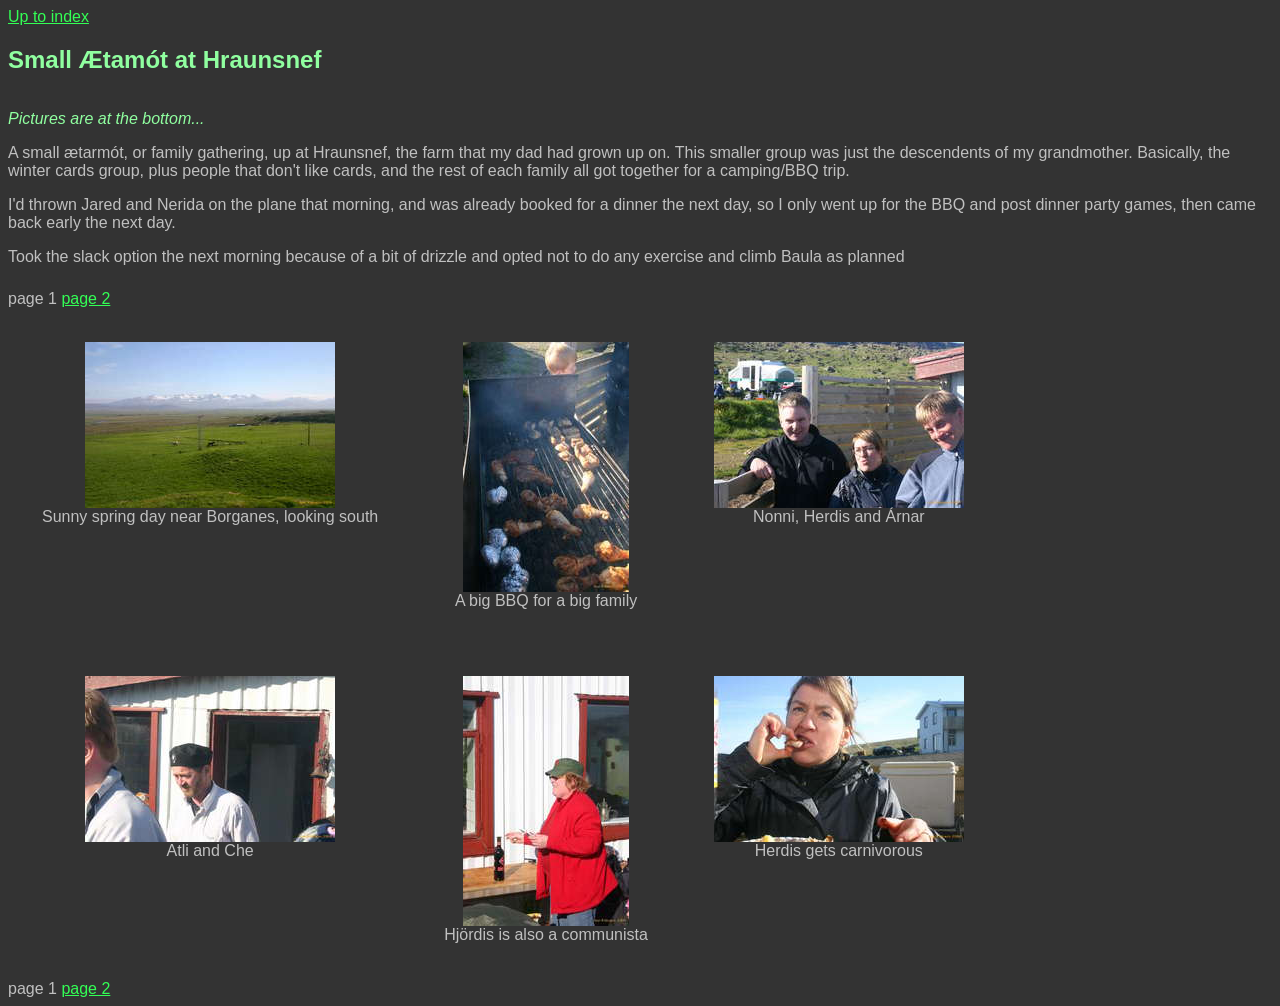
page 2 (85, 298)
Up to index (48, 16)
